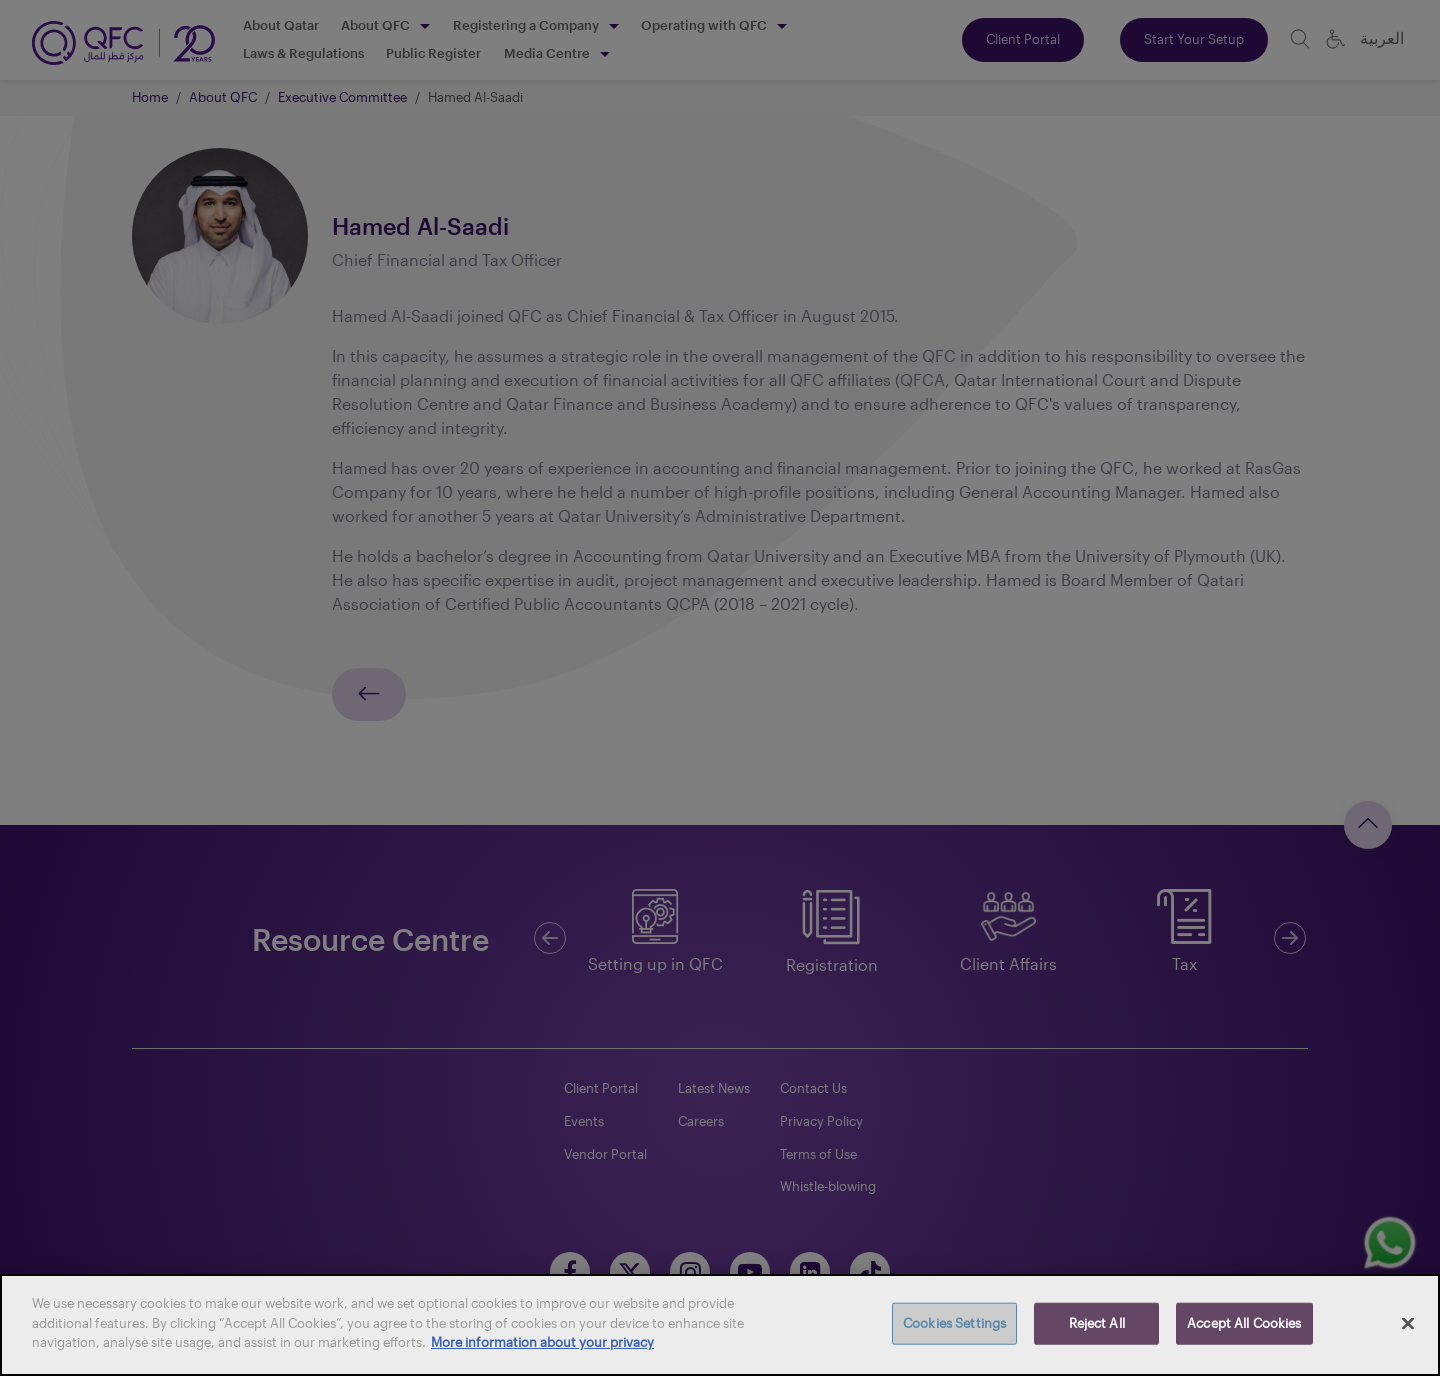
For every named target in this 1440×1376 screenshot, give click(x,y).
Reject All (1097, 1323)
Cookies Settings (954, 1323)
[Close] (1408, 1324)
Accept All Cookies (1244, 1323)
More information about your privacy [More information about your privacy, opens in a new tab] (542, 1342)
